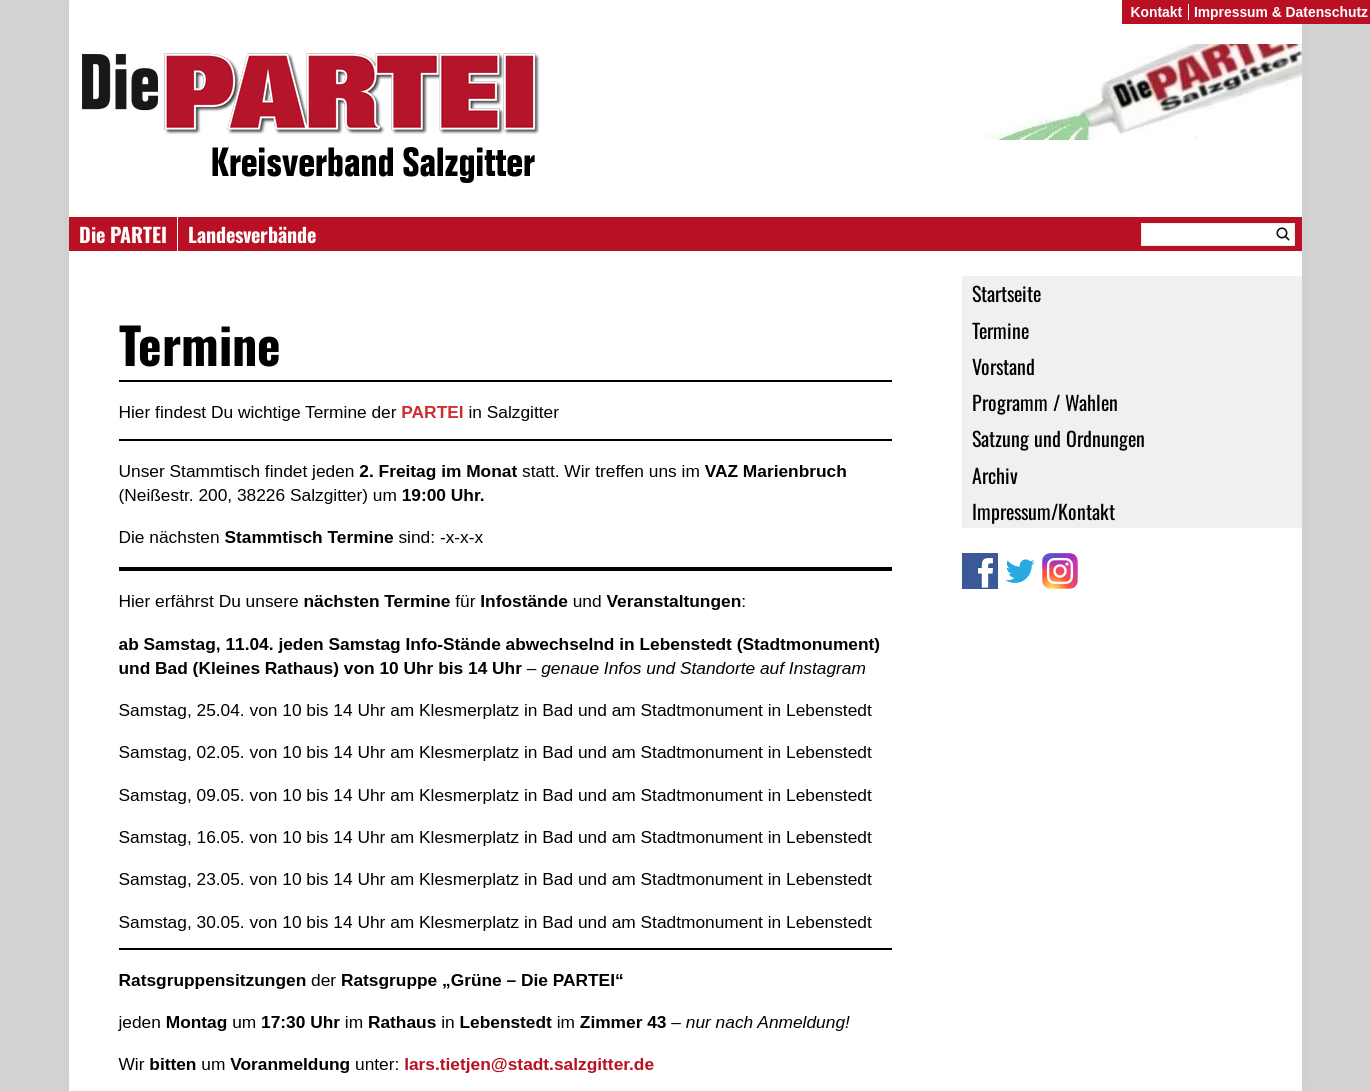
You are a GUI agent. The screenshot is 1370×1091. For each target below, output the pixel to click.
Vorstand (1003, 366)
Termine (1000, 330)
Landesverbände (252, 234)
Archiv (995, 475)
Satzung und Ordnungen (1058, 438)
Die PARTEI (123, 234)
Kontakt (1156, 12)
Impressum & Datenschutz (1281, 12)
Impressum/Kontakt (1043, 511)
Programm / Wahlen (1045, 402)
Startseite (1006, 293)
